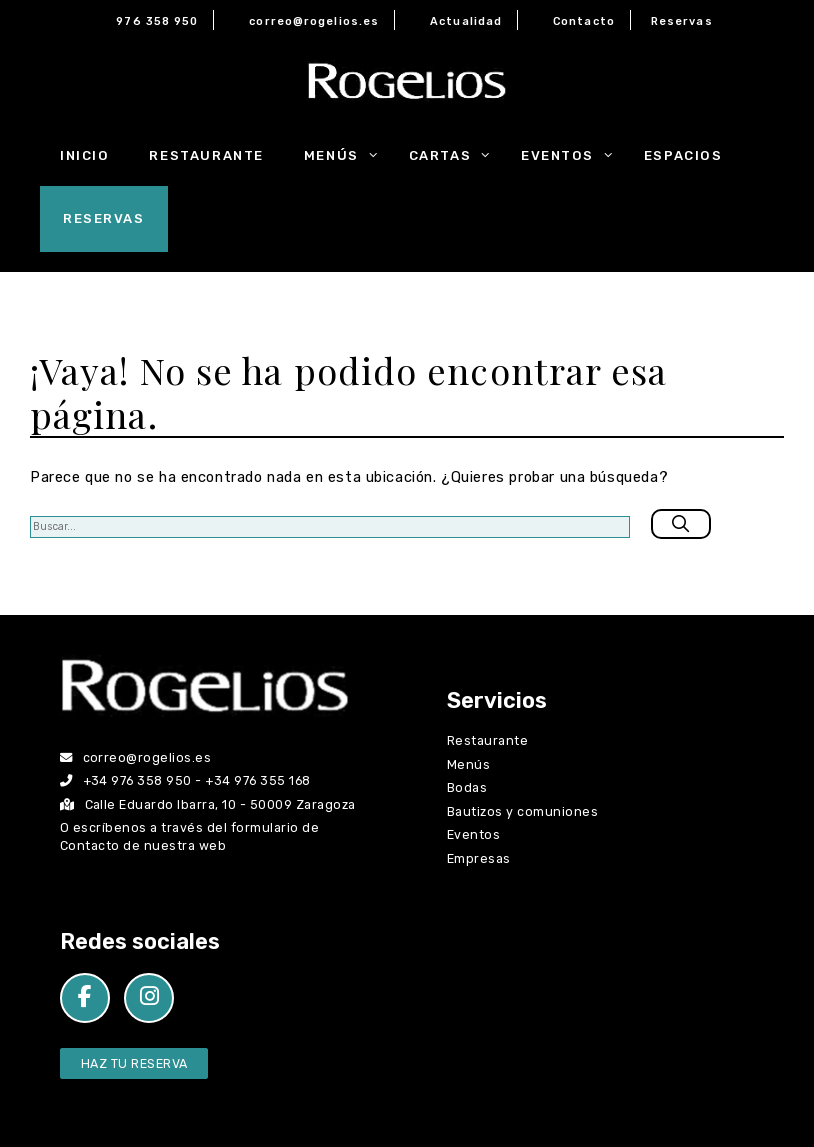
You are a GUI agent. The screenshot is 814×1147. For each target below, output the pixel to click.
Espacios (683, 155)
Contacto (584, 21)
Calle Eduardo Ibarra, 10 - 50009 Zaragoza (208, 804)
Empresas (479, 858)
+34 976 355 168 (257, 780)
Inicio (84, 155)
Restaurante (206, 155)
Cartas (455, 156)
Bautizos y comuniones (522, 811)
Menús (346, 156)
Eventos (572, 156)
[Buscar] (681, 524)
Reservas (682, 21)
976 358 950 (157, 21)
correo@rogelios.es (314, 21)
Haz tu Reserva (134, 1063)
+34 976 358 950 (137, 780)
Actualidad (466, 21)
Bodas (467, 787)
